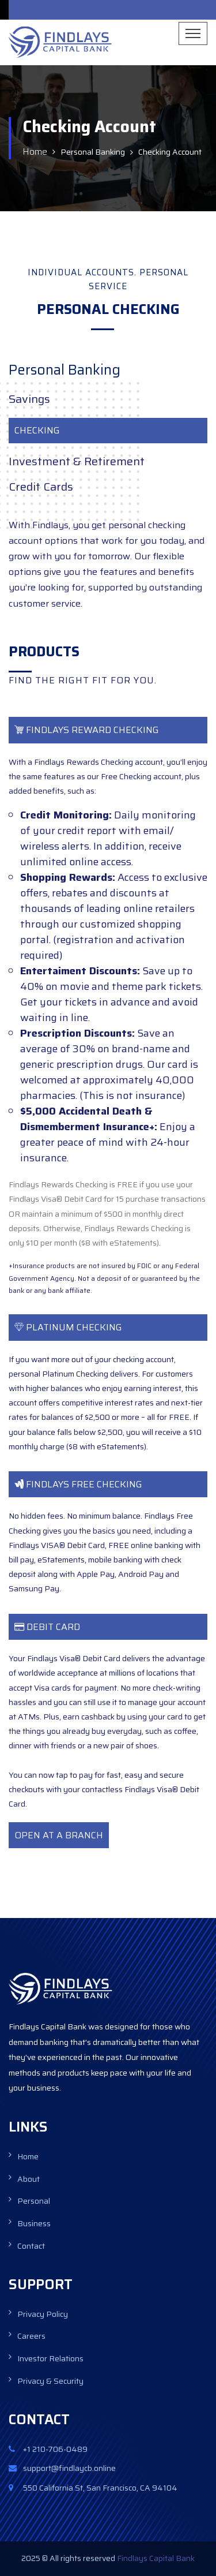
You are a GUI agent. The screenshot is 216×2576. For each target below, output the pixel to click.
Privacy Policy (42, 2314)
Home (34, 151)
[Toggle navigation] (193, 33)
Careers (31, 2336)
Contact (31, 2245)
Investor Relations (50, 2358)
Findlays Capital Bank (155, 2558)
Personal (33, 2200)
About (28, 2179)
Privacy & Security (50, 2381)
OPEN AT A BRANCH (58, 1835)
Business (34, 2223)
